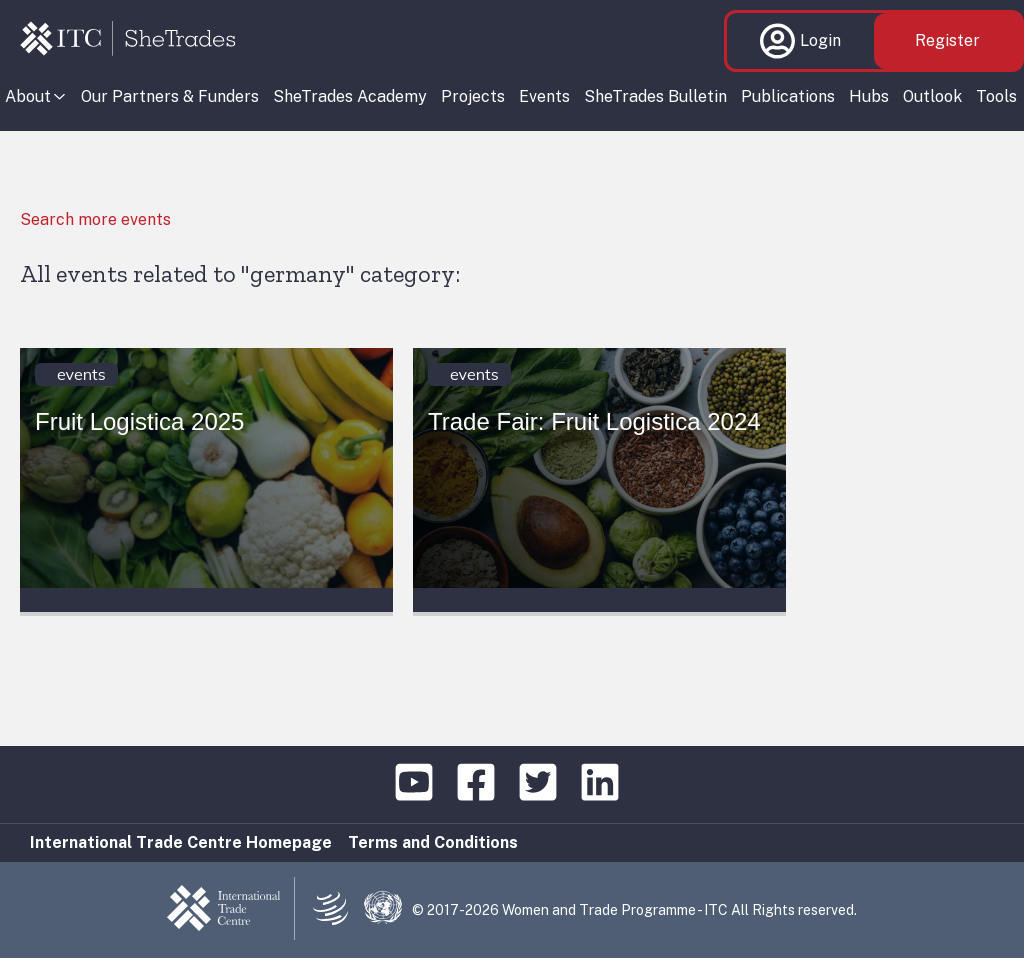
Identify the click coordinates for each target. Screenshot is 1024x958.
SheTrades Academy (350, 96)
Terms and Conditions (433, 842)
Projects (473, 96)
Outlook (932, 96)
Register (947, 40)
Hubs (869, 96)
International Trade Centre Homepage (181, 842)
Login (800, 41)
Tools (996, 96)
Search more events (95, 219)
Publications (788, 96)
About (28, 96)
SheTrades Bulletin (655, 96)
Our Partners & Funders (170, 96)
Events (544, 96)
